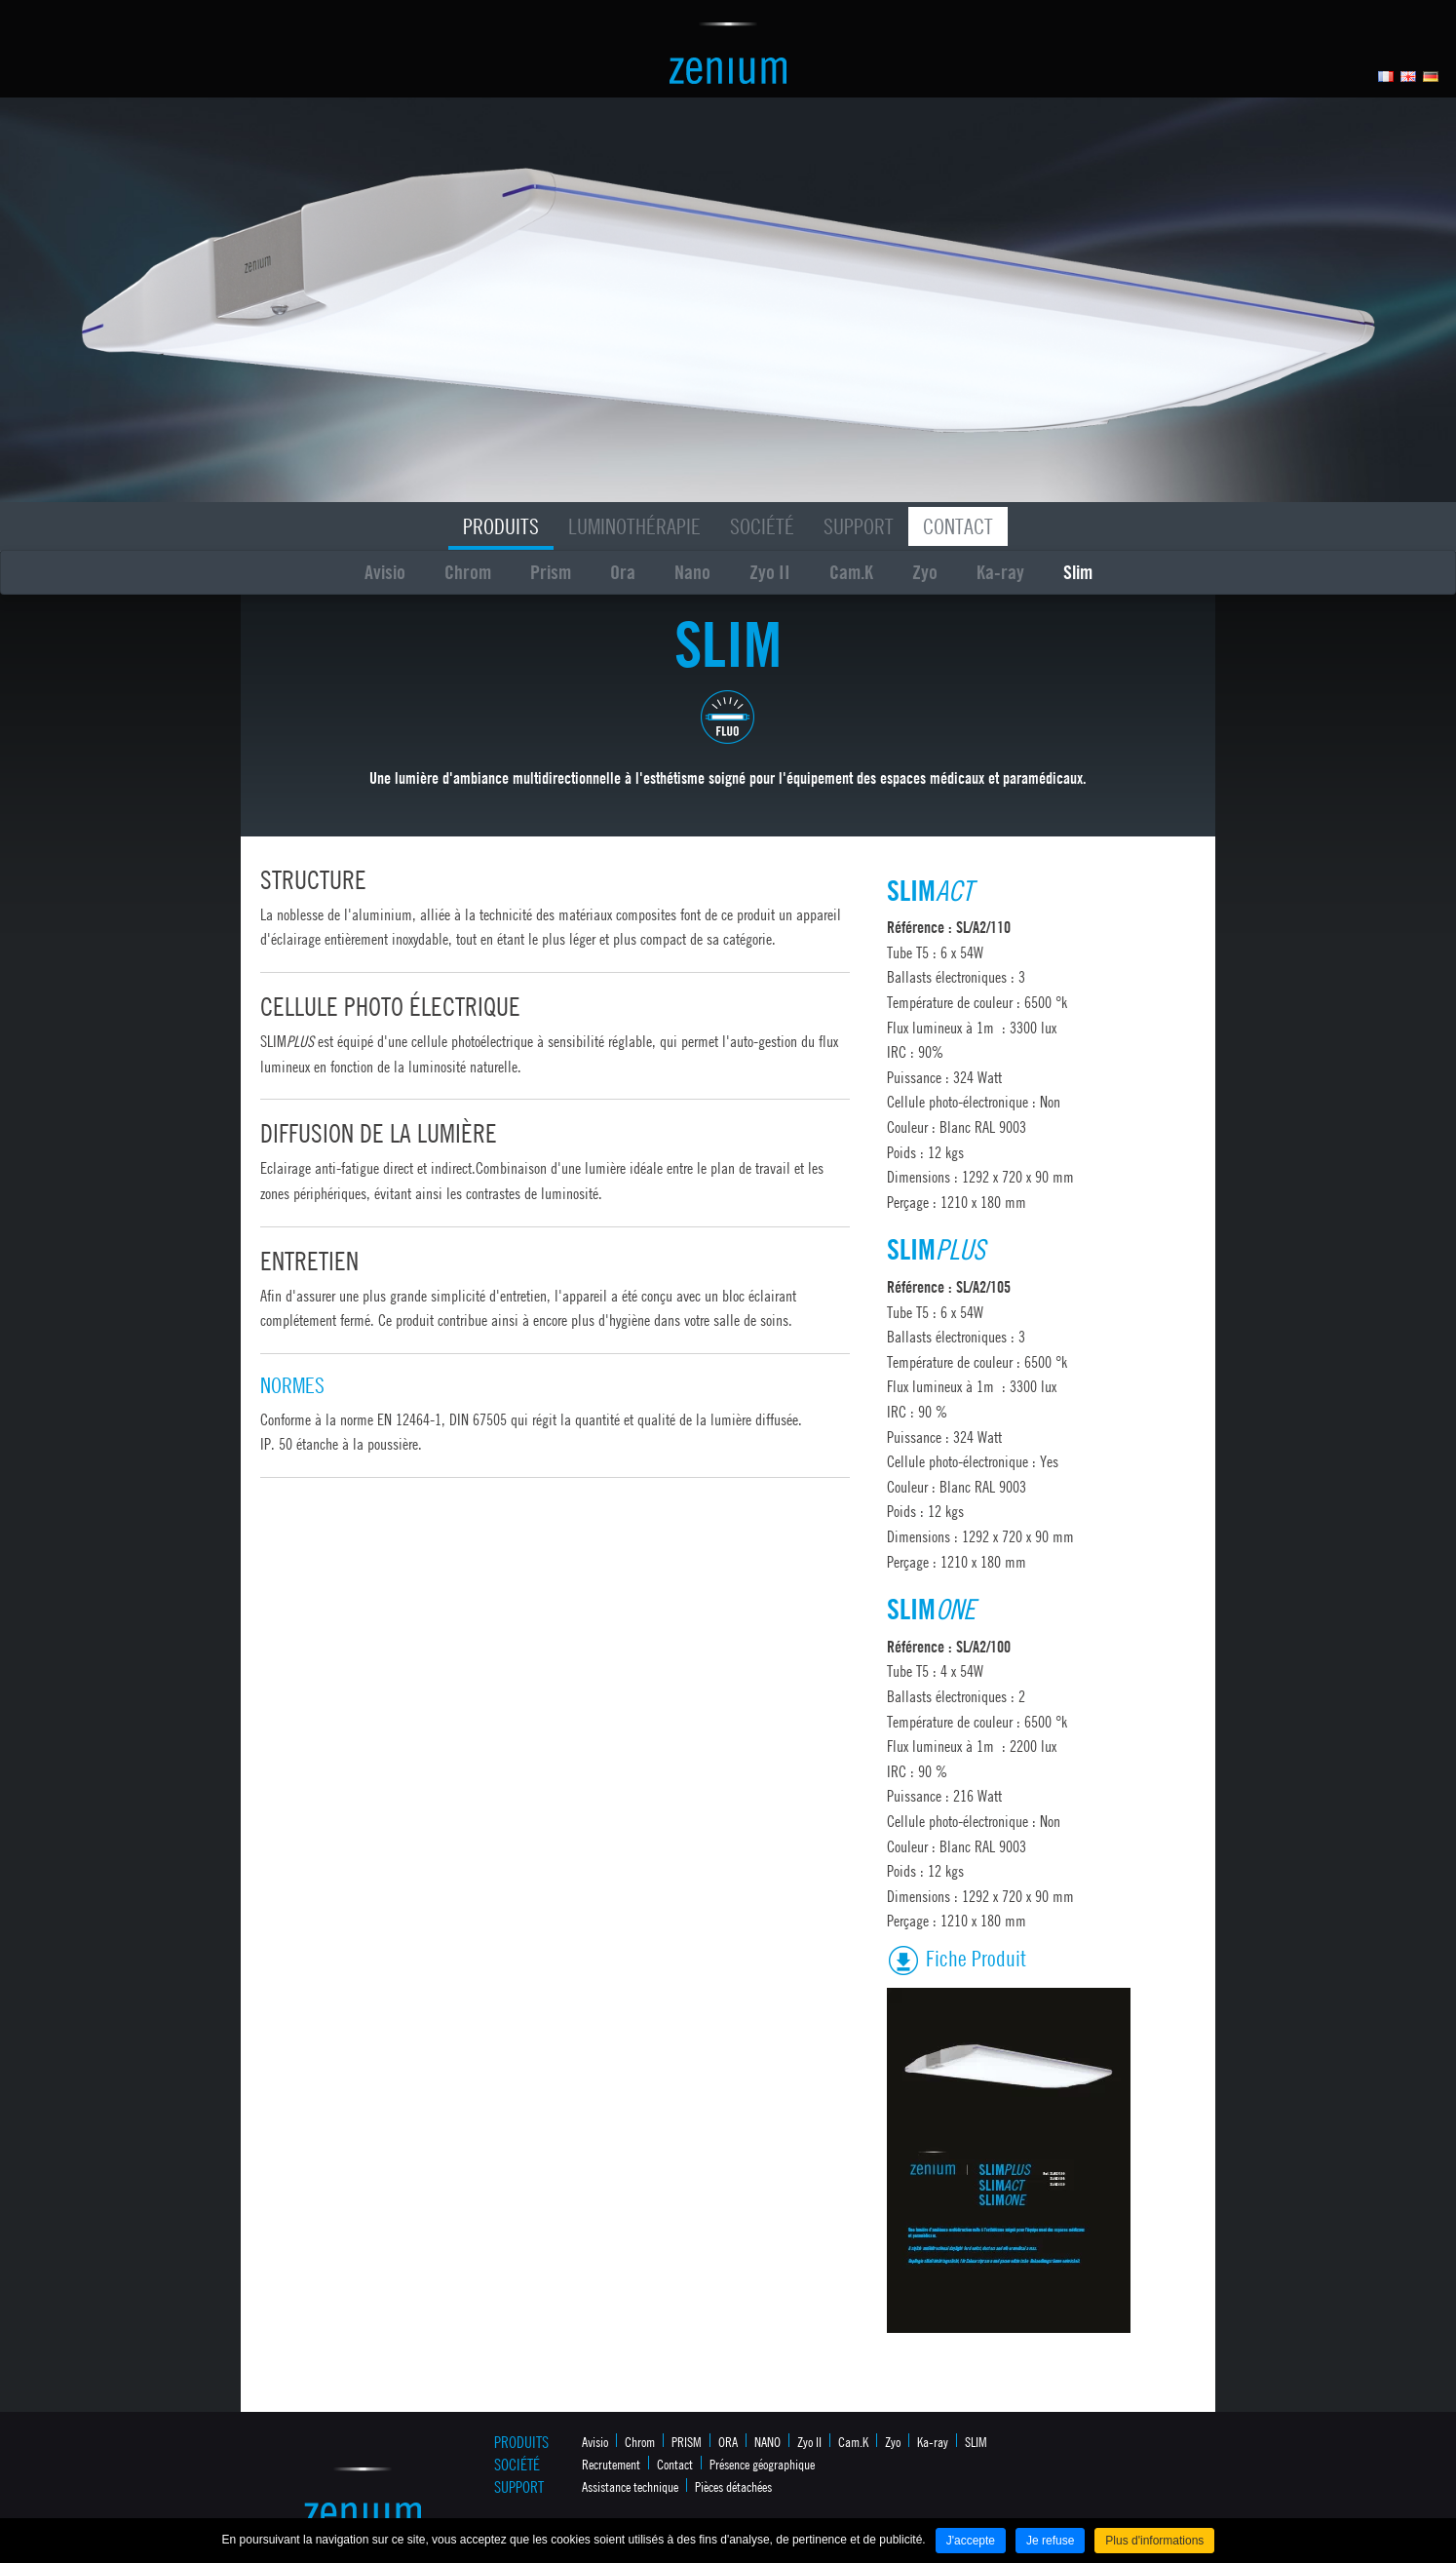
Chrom (467, 572)
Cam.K (851, 572)
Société (762, 526)
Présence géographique (762, 2463)
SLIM (976, 2441)
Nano (692, 572)
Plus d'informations (1154, 2540)
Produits (501, 526)
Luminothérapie (634, 526)
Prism (550, 572)
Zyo (925, 572)
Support (859, 526)
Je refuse (1050, 2540)
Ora (622, 572)
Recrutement (611, 2463)
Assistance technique (630, 2486)
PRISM (686, 2441)
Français (1386, 76)
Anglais (1409, 76)
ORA (728, 2441)
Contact (958, 526)
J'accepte (970, 2540)
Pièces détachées (733, 2486)
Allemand (1431, 76)
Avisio (384, 572)
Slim (1077, 572)
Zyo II (769, 572)
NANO (767, 2441)
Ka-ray (1000, 572)
